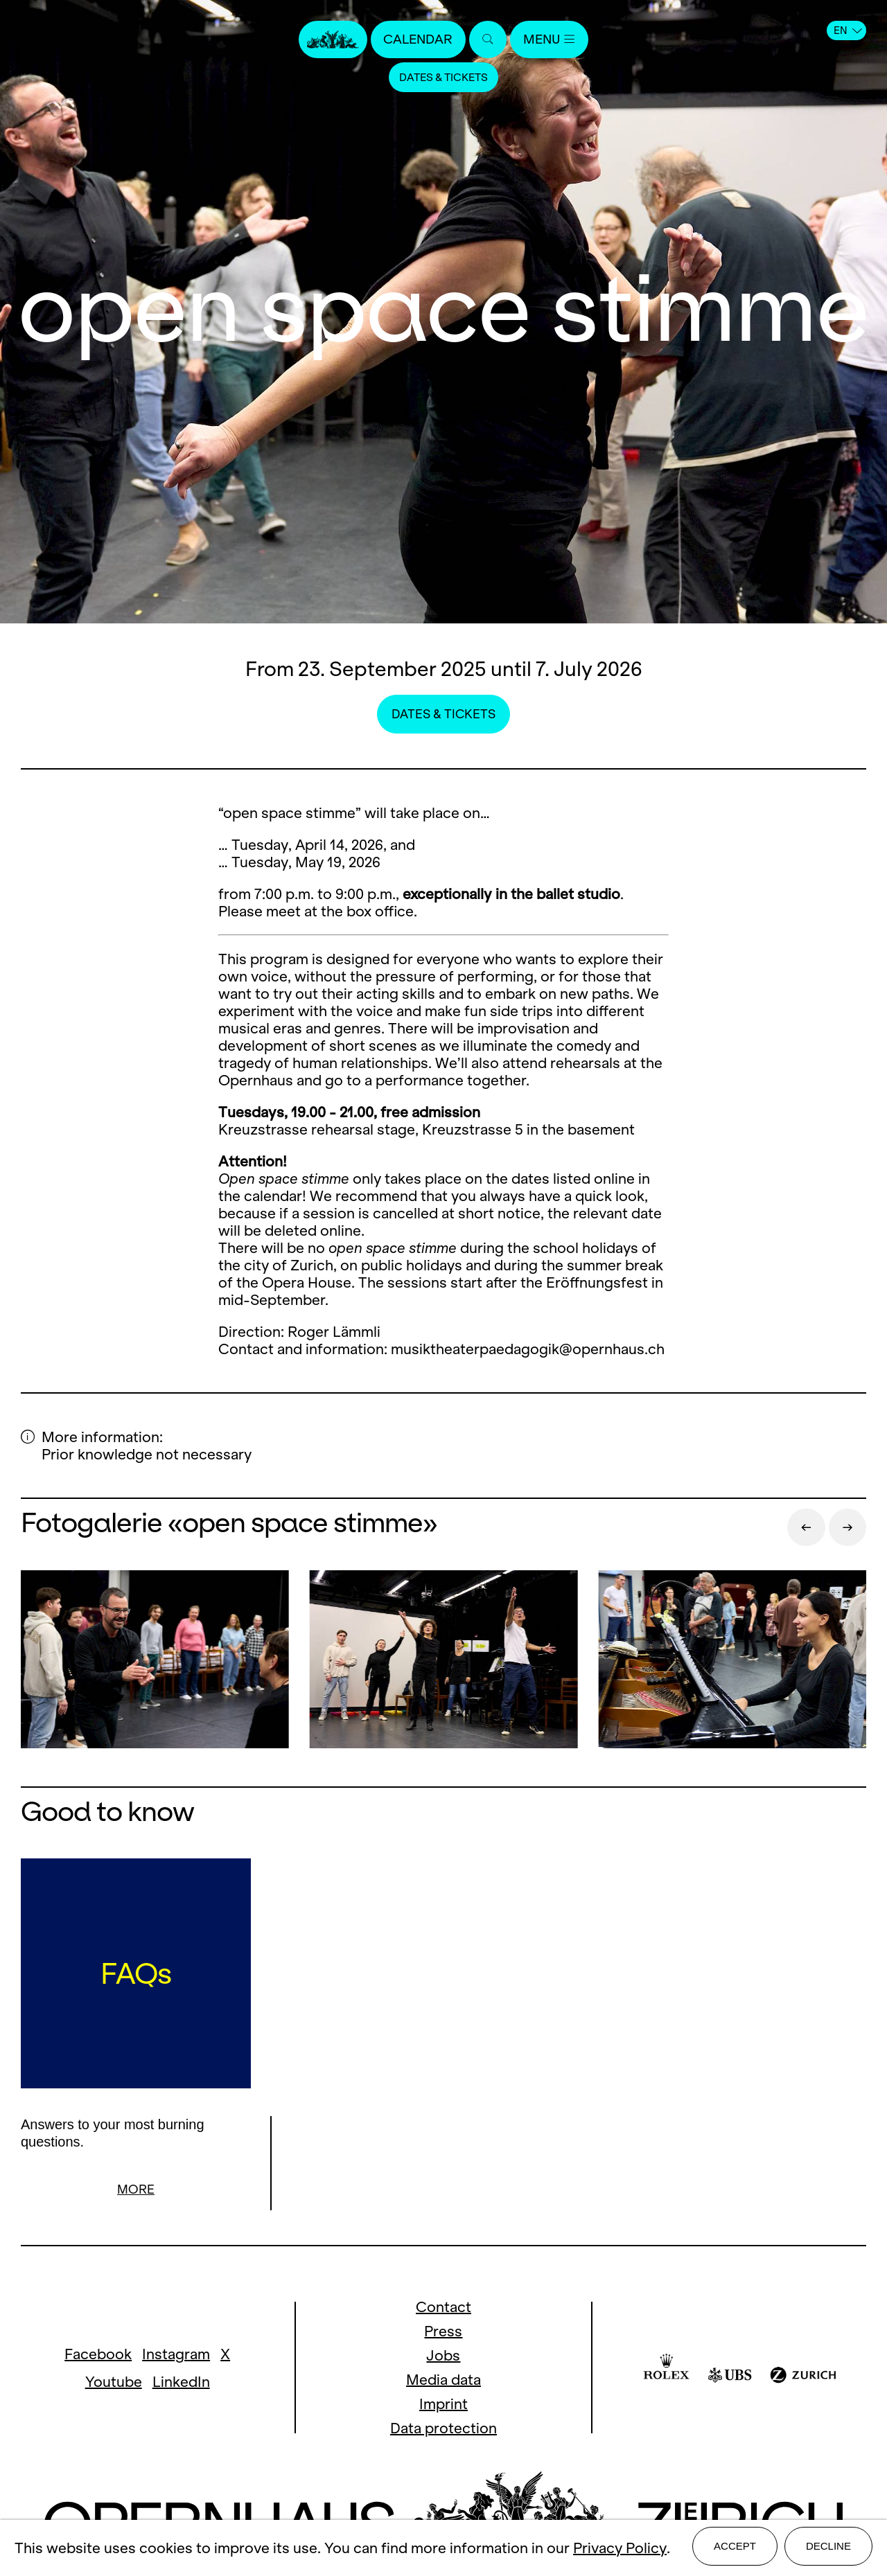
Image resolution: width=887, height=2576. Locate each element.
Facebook (98, 2356)
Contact (443, 2309)
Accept (735, 2549)
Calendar (415, 40)
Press (443, 2333)
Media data (443, 2382)
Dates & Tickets (443, 79)
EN (848, 30)
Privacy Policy (620, 2550)
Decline (828, 2549)
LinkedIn (181, 2384)
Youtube (113, 2384)
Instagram (176, 2356)
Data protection (443, 2430)
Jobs (443, 2357)
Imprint (443, 2406)
